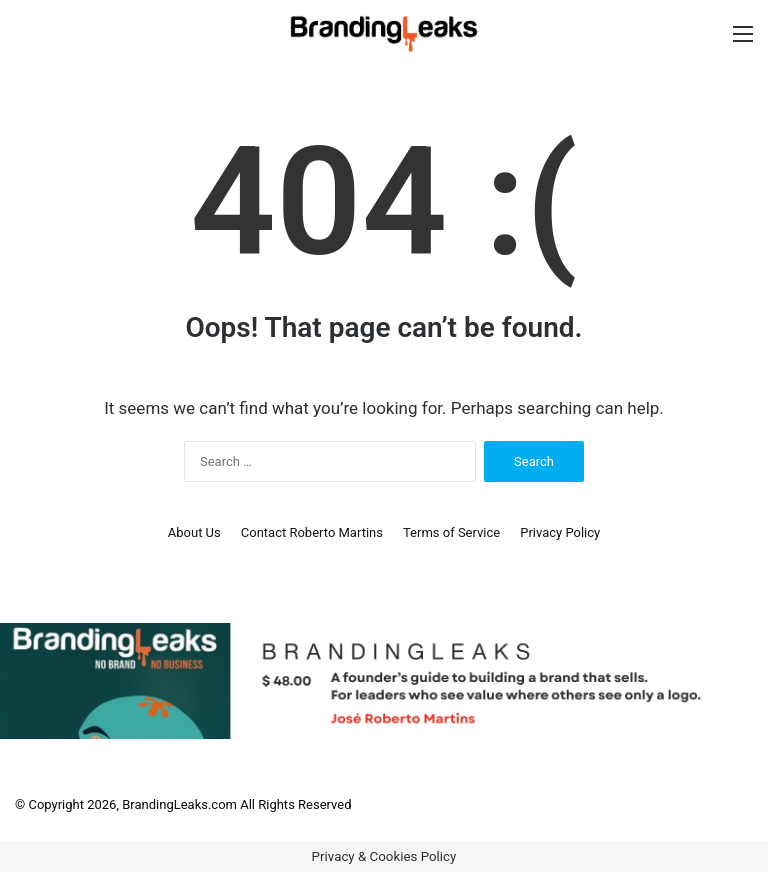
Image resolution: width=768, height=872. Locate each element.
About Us (194, 532)
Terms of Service (451, 532)
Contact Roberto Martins (312, 532)
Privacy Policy (560, 532)
